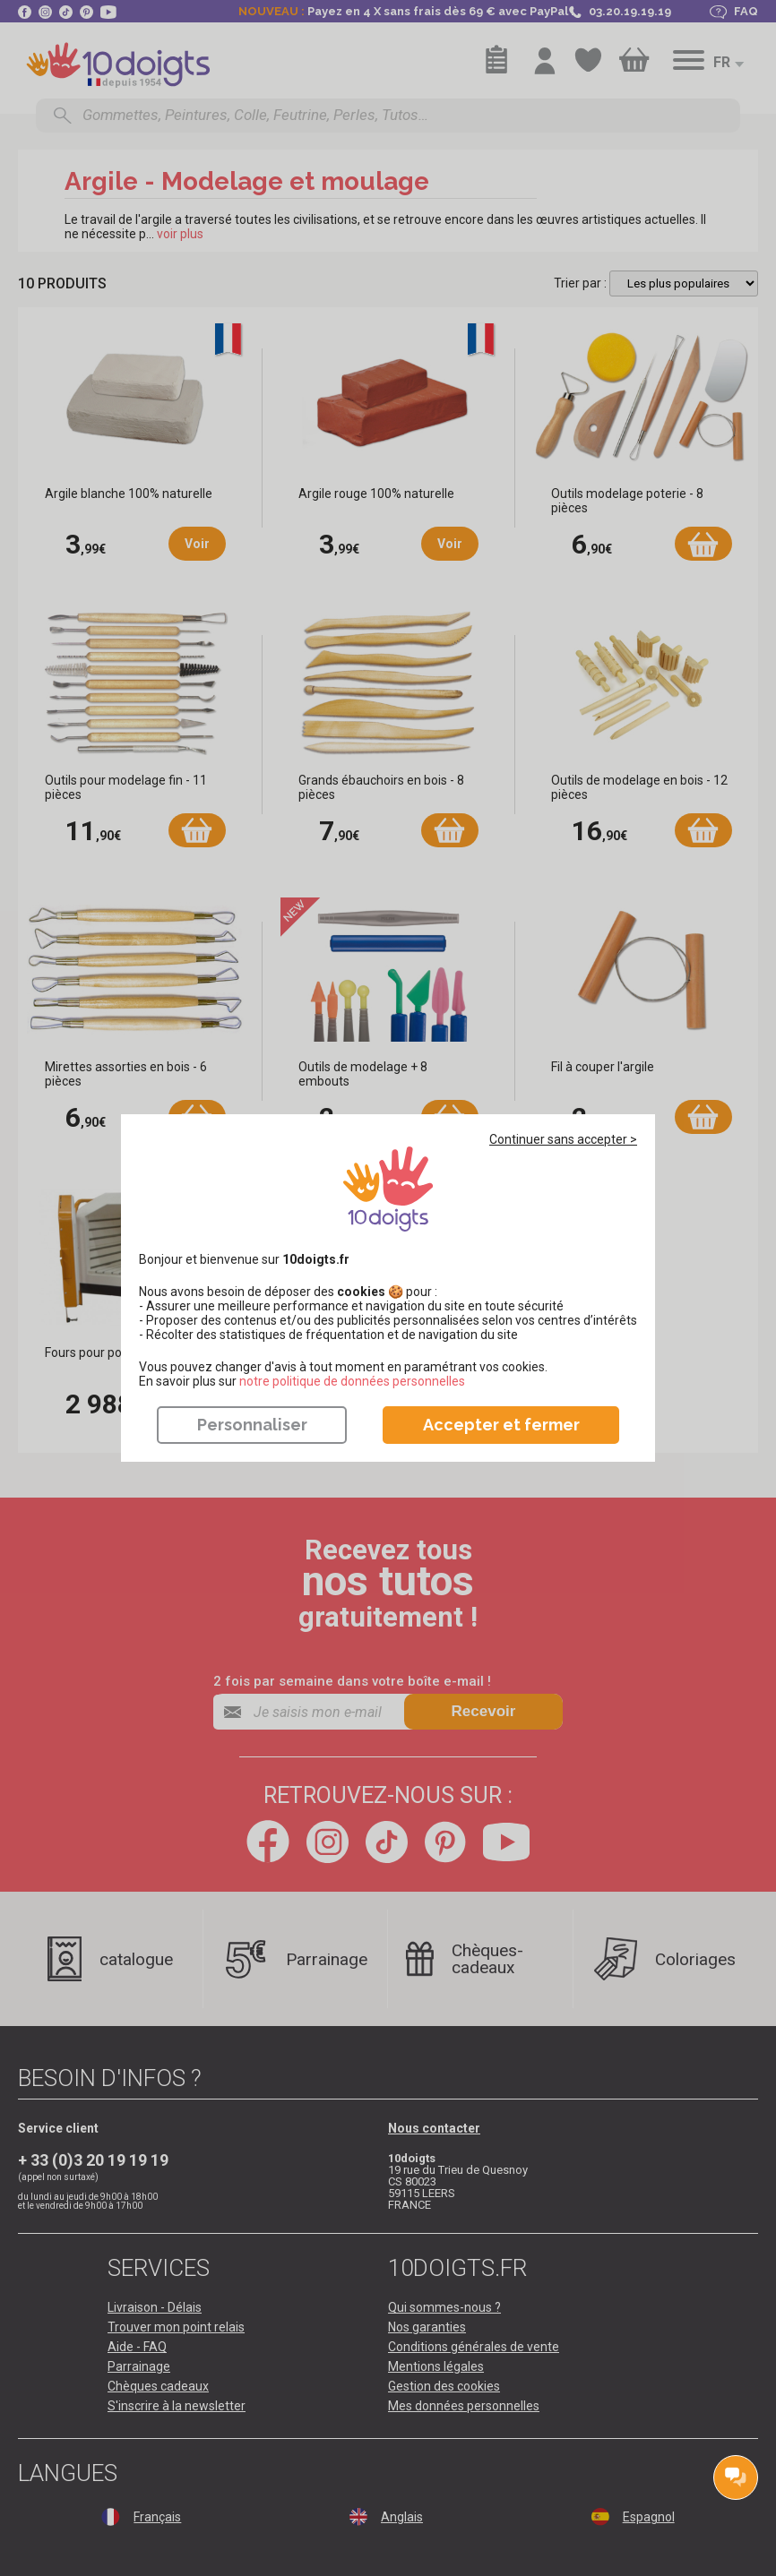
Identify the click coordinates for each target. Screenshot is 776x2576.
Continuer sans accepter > (563, 1139)
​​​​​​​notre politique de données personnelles (352, 1381)
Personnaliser (252, 1424)
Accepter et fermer (501, 1424)
